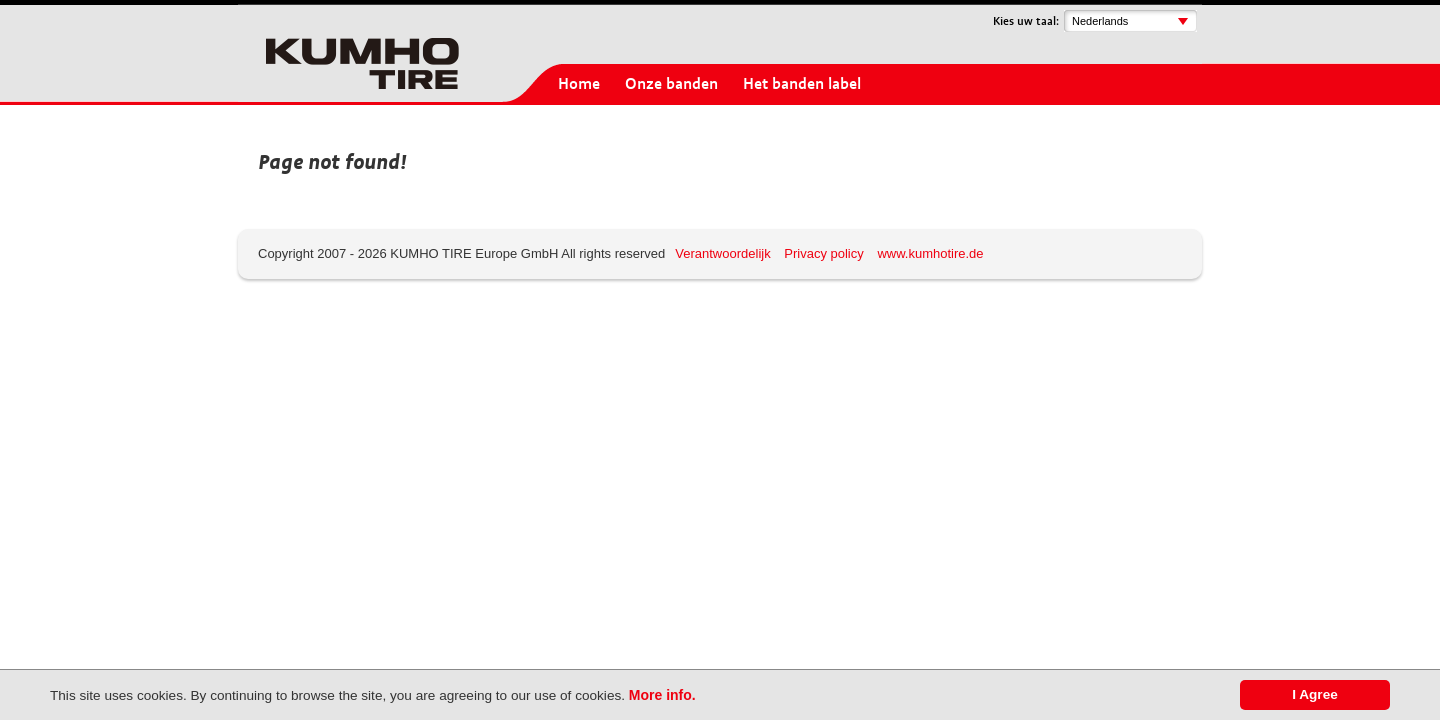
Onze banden (671, 84)
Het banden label (802, 84)
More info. (662, 695)
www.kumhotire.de (930, 253)
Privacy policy (823, 253)
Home (579, 84)
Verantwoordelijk (722, 253)
